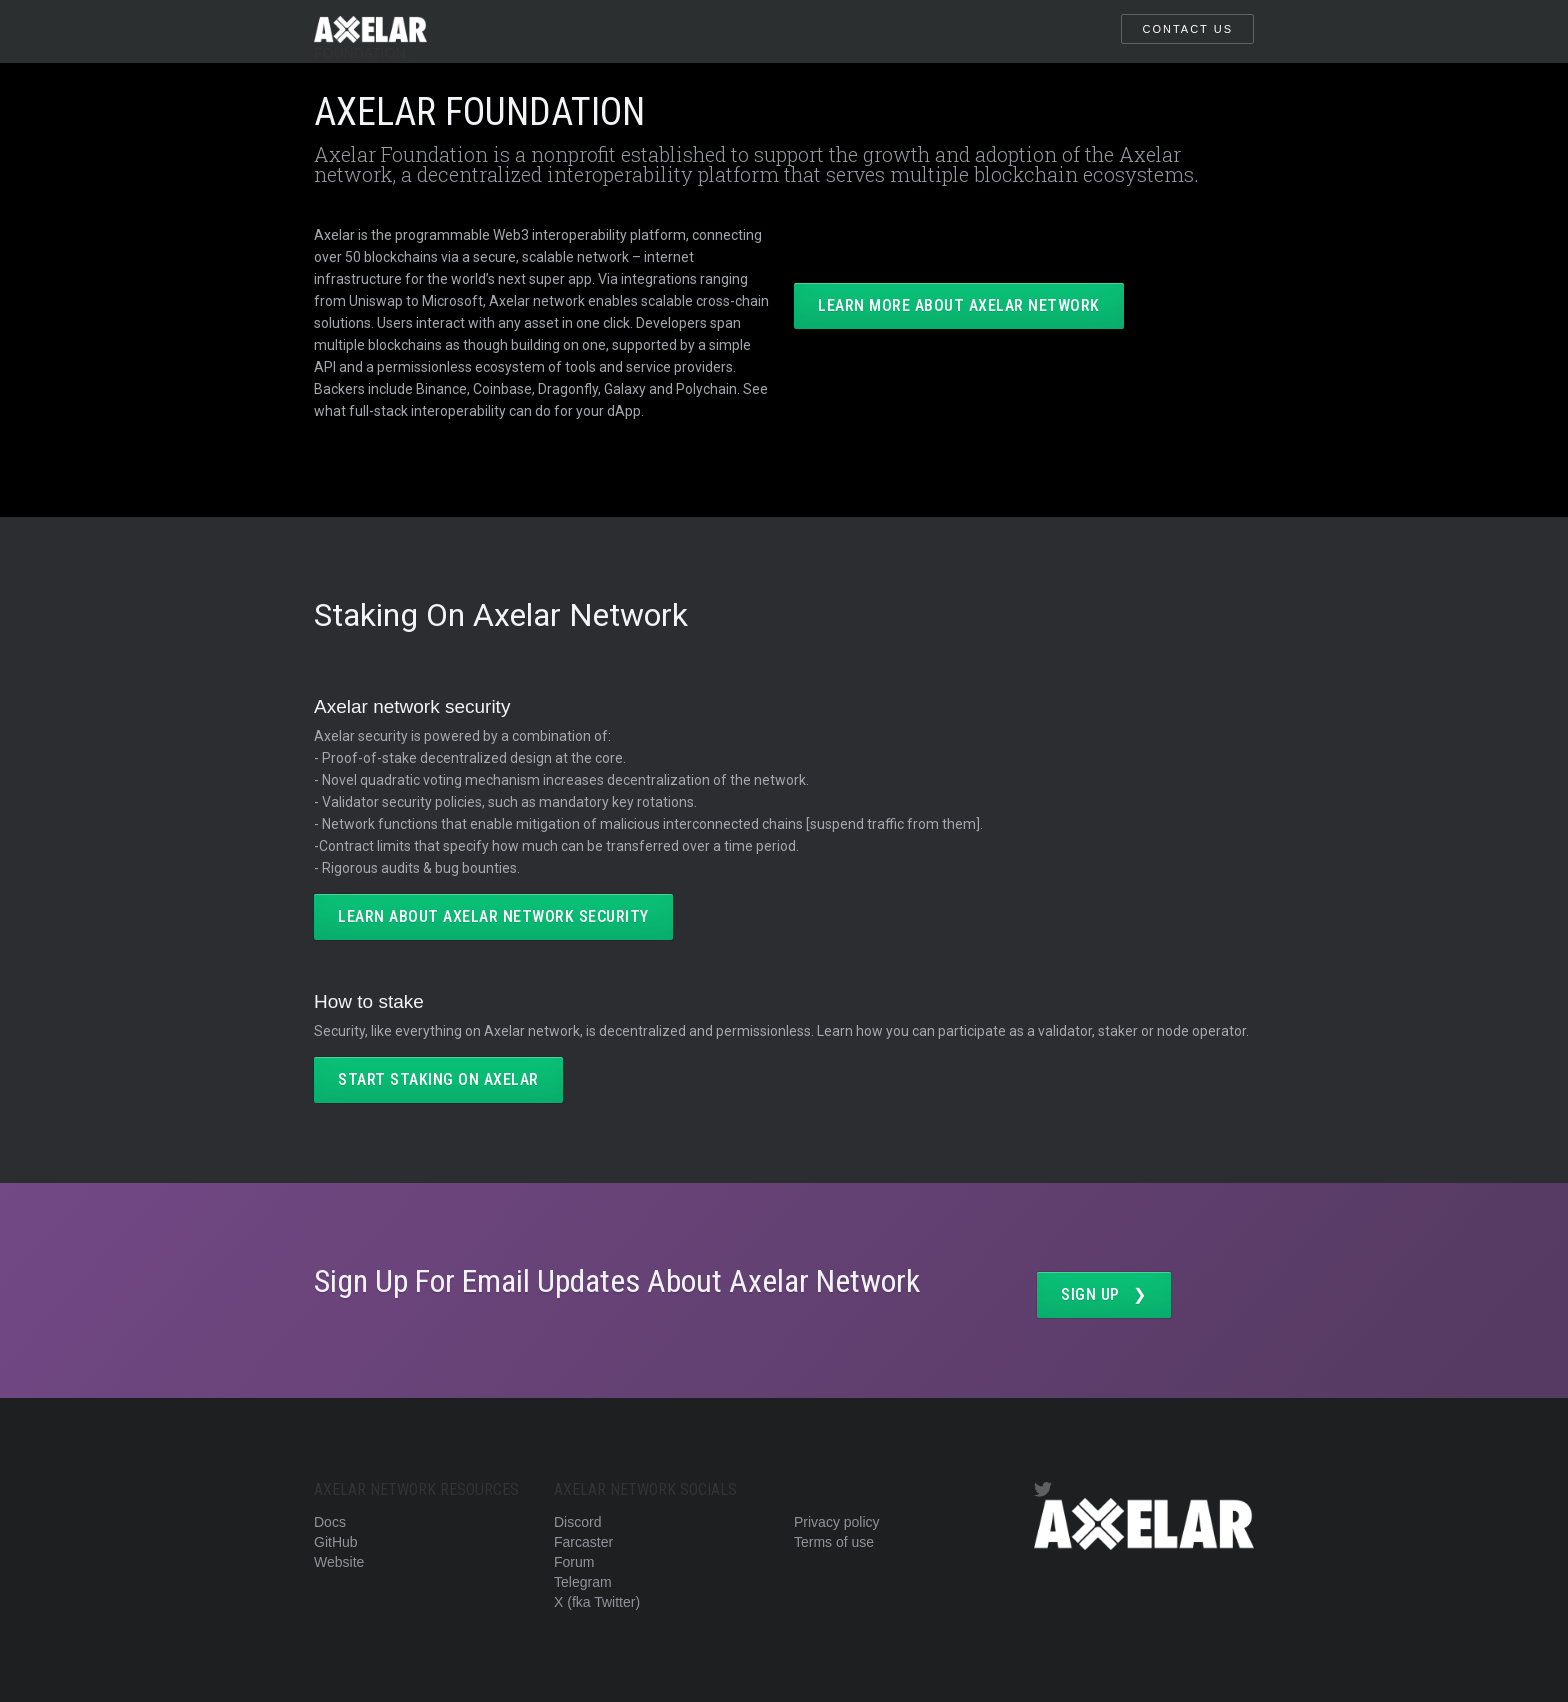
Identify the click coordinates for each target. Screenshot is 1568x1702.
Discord (577, 1522)
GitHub (336, 1542)
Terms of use (834, 1542)
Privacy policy (837, 1522)
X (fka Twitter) (597, 1602)
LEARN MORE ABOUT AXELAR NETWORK (959, 305)
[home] (370, 31)
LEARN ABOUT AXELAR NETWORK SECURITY (493, 916)
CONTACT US (1187, 29)
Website (339, 1562)
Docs (330, 1522)
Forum (574, 1562)
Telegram (583, 1582)
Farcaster (583, 1542)
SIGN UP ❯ (1104, 1294)
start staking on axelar (438, 1079)
